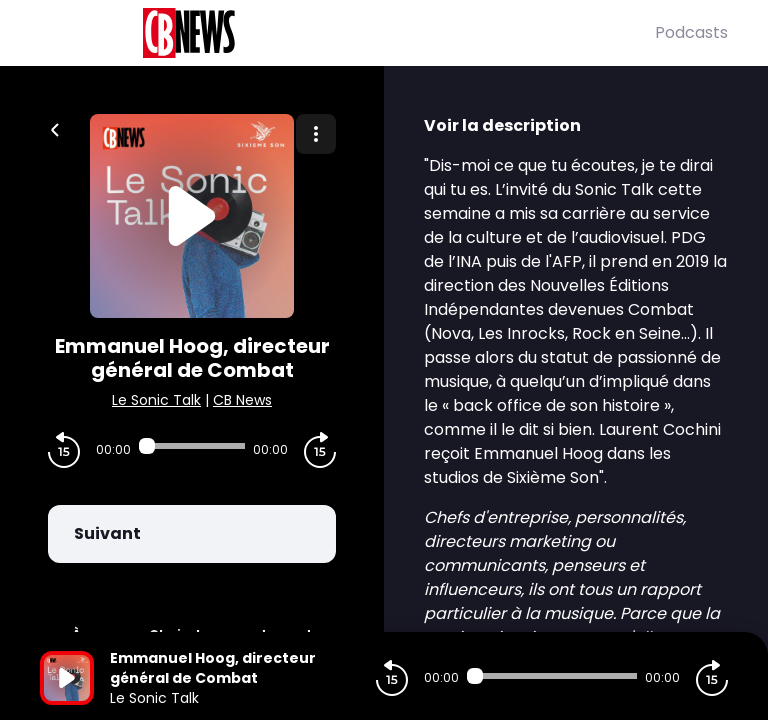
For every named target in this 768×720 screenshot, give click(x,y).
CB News (242, 400)
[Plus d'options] (316, 134)
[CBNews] (347, 33)
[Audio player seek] (192, 446)
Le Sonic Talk (156, 400)
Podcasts (691, 32)
